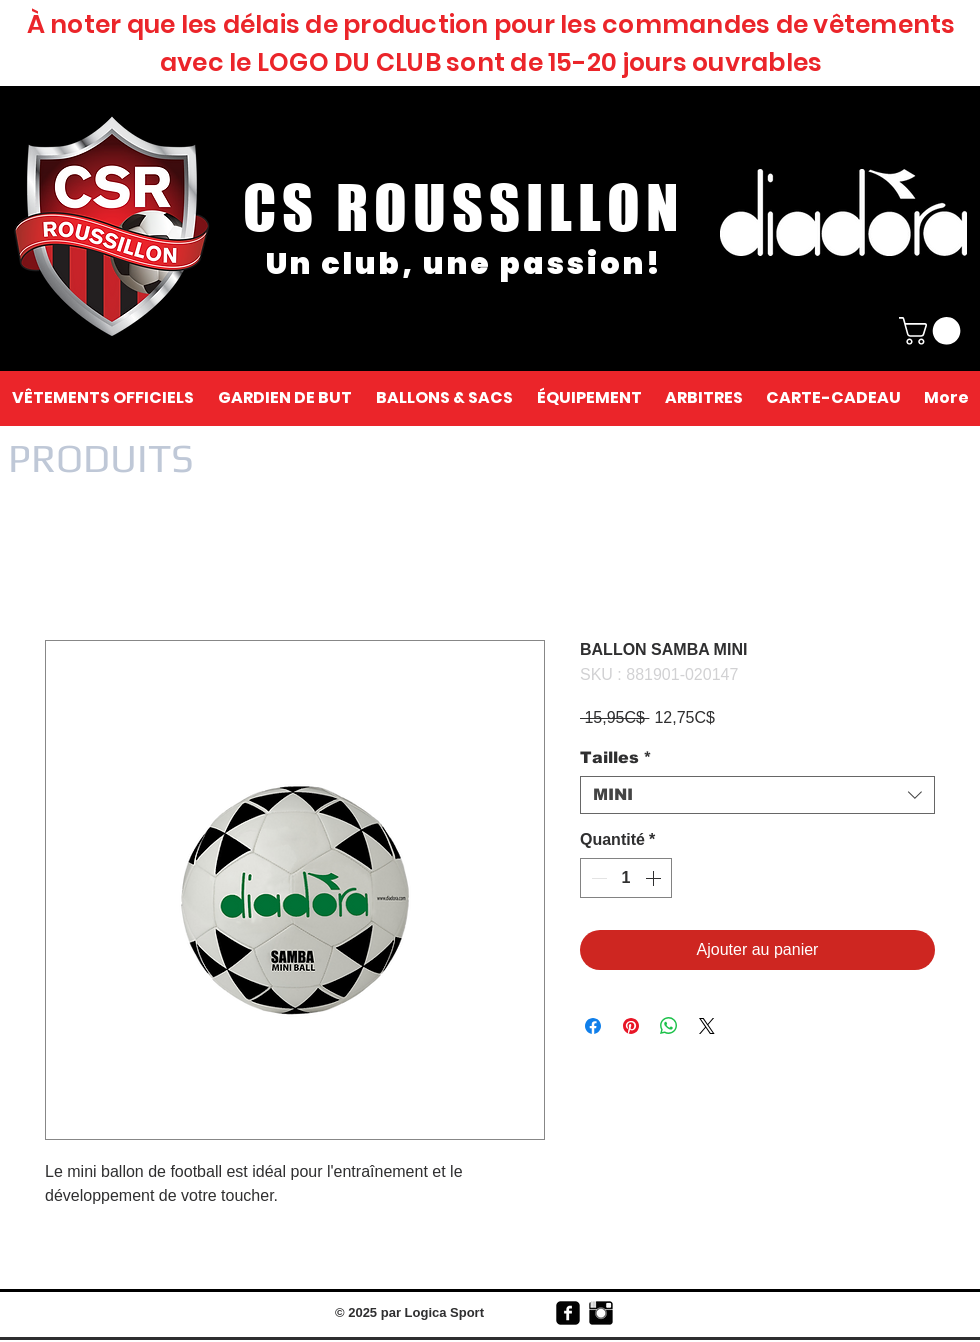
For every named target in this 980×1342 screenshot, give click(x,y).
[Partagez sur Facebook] (593, 1026)
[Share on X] (707, 1026)
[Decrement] (597, 878)
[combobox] (757, 795)
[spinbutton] (626, 878)
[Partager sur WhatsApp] (669, 1026)
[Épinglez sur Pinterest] (631, 1026)
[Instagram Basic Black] (601, 1313)
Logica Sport (444, 1312)
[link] (933, 331)
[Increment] (655, 878)
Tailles (616, 757)
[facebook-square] (568, 1313)
